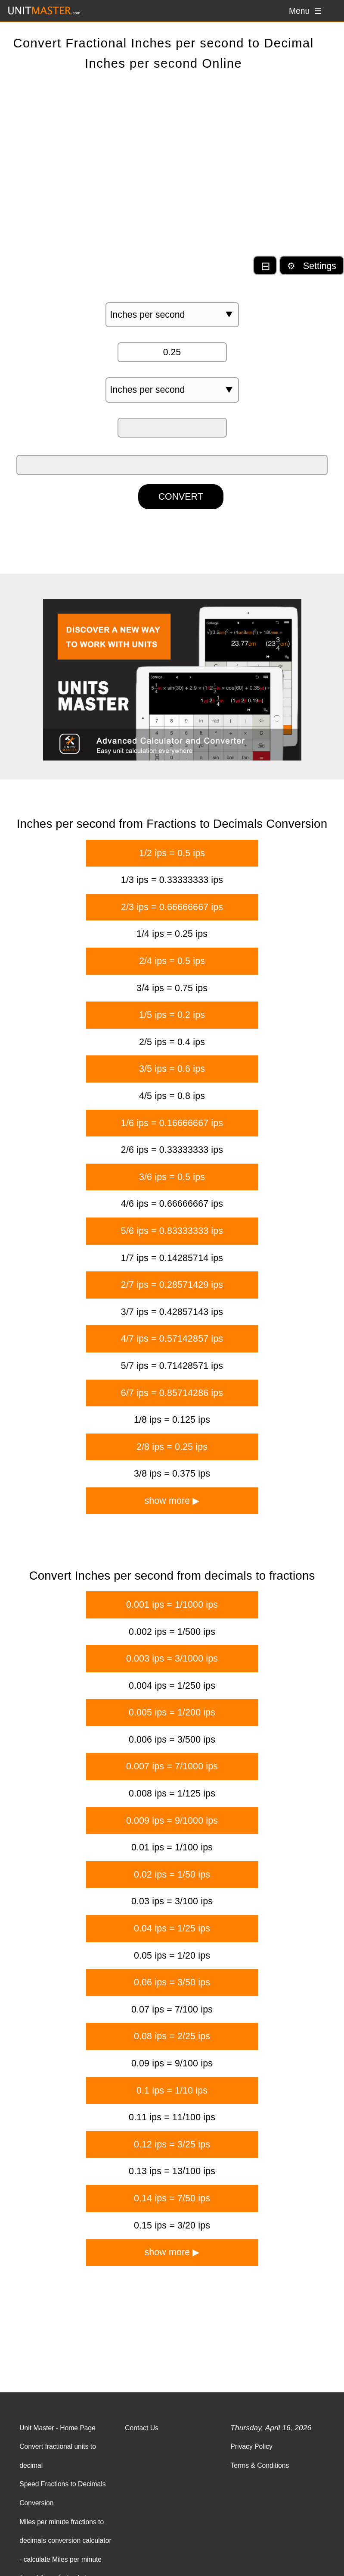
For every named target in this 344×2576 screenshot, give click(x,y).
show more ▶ (171, 1501)
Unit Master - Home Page (57, 2428)
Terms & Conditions (259, 2465)
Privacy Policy (251, 2446)
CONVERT (180, 496)
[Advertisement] (172, 170)
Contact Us (141, 2428)
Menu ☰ (305, 11)
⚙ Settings (311, 266)
